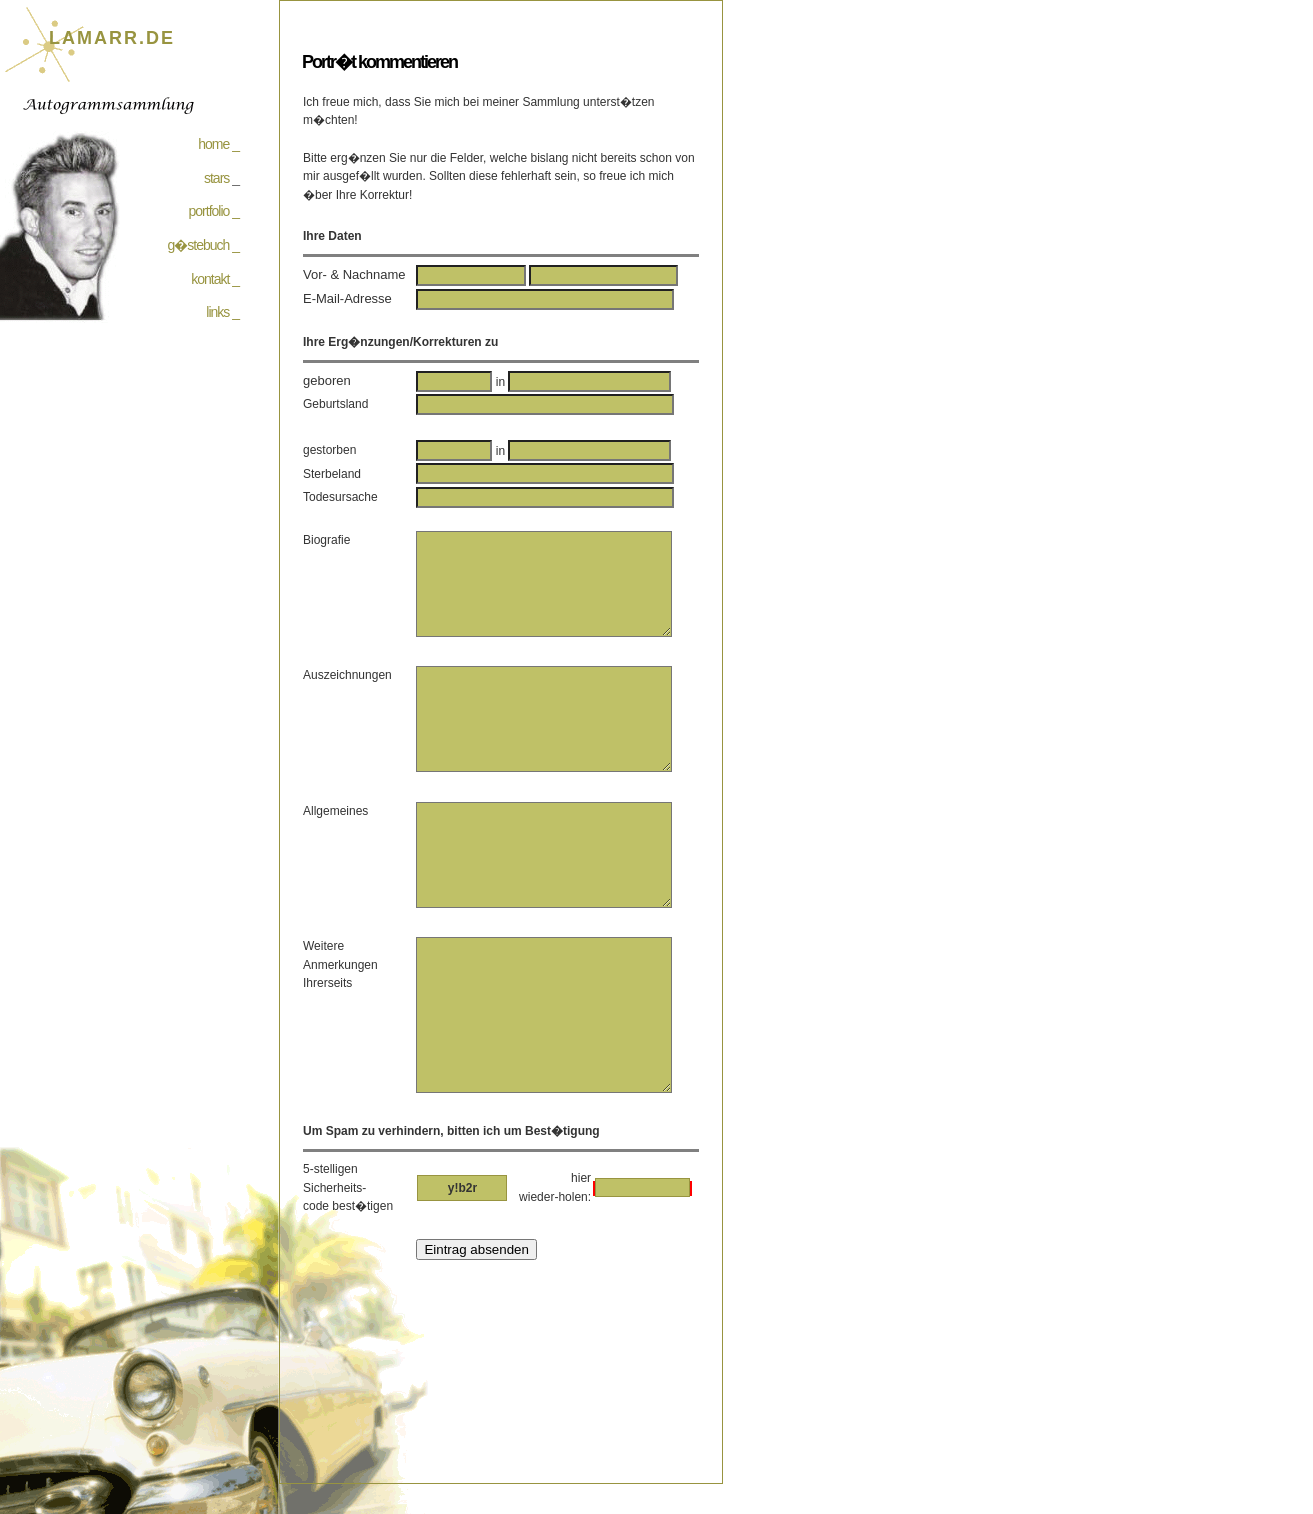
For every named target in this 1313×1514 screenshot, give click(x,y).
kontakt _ (215, 279)
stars (216, 178)
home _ (218, 144)
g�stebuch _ (204, 245)
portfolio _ (214, 211)
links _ (222, 312)
